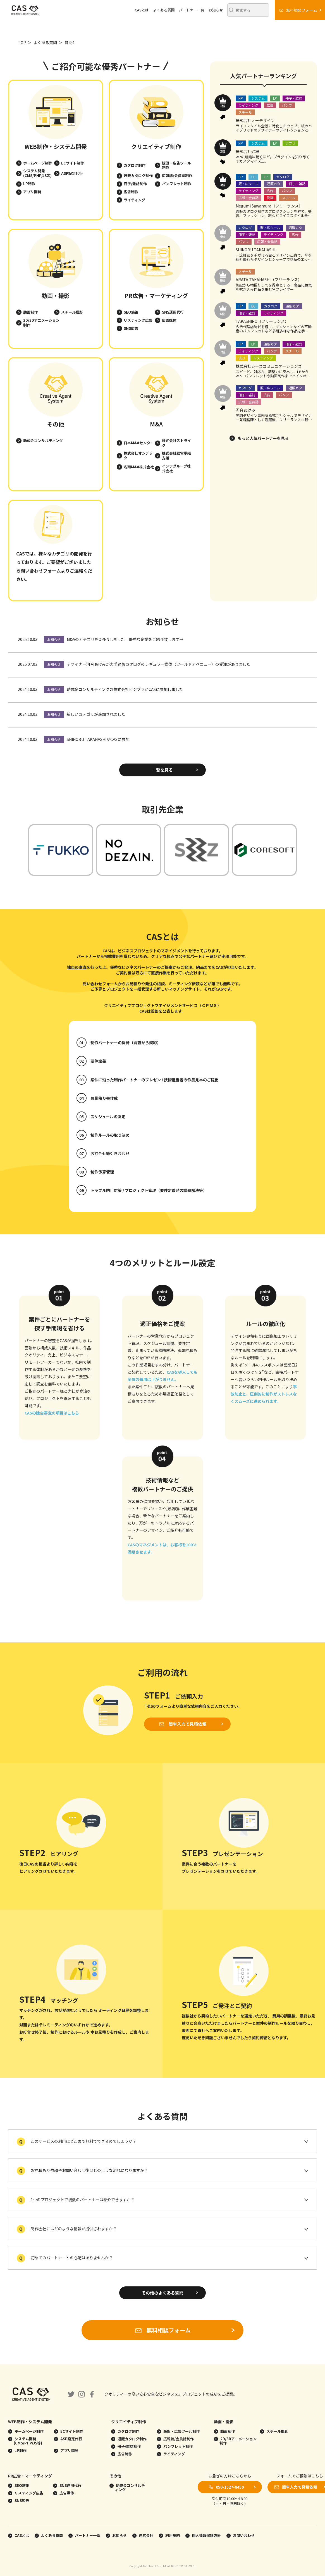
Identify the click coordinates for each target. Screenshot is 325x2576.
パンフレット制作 (176, 183)
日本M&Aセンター (139, 442)
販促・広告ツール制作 (176, 165)
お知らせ (216, 10)
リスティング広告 (138, 320)
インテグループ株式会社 (176, 468)
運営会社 (142, 2535)
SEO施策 (131, 312)
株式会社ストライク (176, 443)
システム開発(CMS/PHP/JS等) (37, 173)
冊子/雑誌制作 (135, 183)
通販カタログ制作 (138, 175)
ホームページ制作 (37, 163)
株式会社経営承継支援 (176, 455)
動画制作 (30, 312)
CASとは (142, 10)
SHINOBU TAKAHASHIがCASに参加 (98, 739)
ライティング (134, 199)
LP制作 (29, 183)
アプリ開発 (32, 191)
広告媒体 (169, 320)
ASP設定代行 (72, 173)
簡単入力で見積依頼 (187, 1724)
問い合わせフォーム (41, 570)
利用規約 (169, 2535)
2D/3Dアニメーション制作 (41, 323)
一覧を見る (162, 770)
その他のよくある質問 (162, 2293)
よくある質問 (164, 10)
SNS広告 (131, 328)
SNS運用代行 (173, 312)
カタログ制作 (134, 165)
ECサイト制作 (72, 163)
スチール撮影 (72, 312)
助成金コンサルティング (43, 440)
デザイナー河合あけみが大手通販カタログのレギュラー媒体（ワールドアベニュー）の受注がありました (158, 664)
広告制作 (131, 191)
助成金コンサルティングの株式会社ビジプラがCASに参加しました (125, 689)
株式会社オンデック (138, 455)
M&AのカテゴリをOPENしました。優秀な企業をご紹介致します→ (125, 639)
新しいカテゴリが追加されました (96, 714)
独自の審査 (77, 967)
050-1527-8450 (230, 2487)
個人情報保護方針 (203, 2535)
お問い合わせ (240, 2535)
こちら (73, 1413)
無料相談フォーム (162, 2330)
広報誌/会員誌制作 (177, 175)
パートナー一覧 (191, 10)
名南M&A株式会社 (139, 466)
